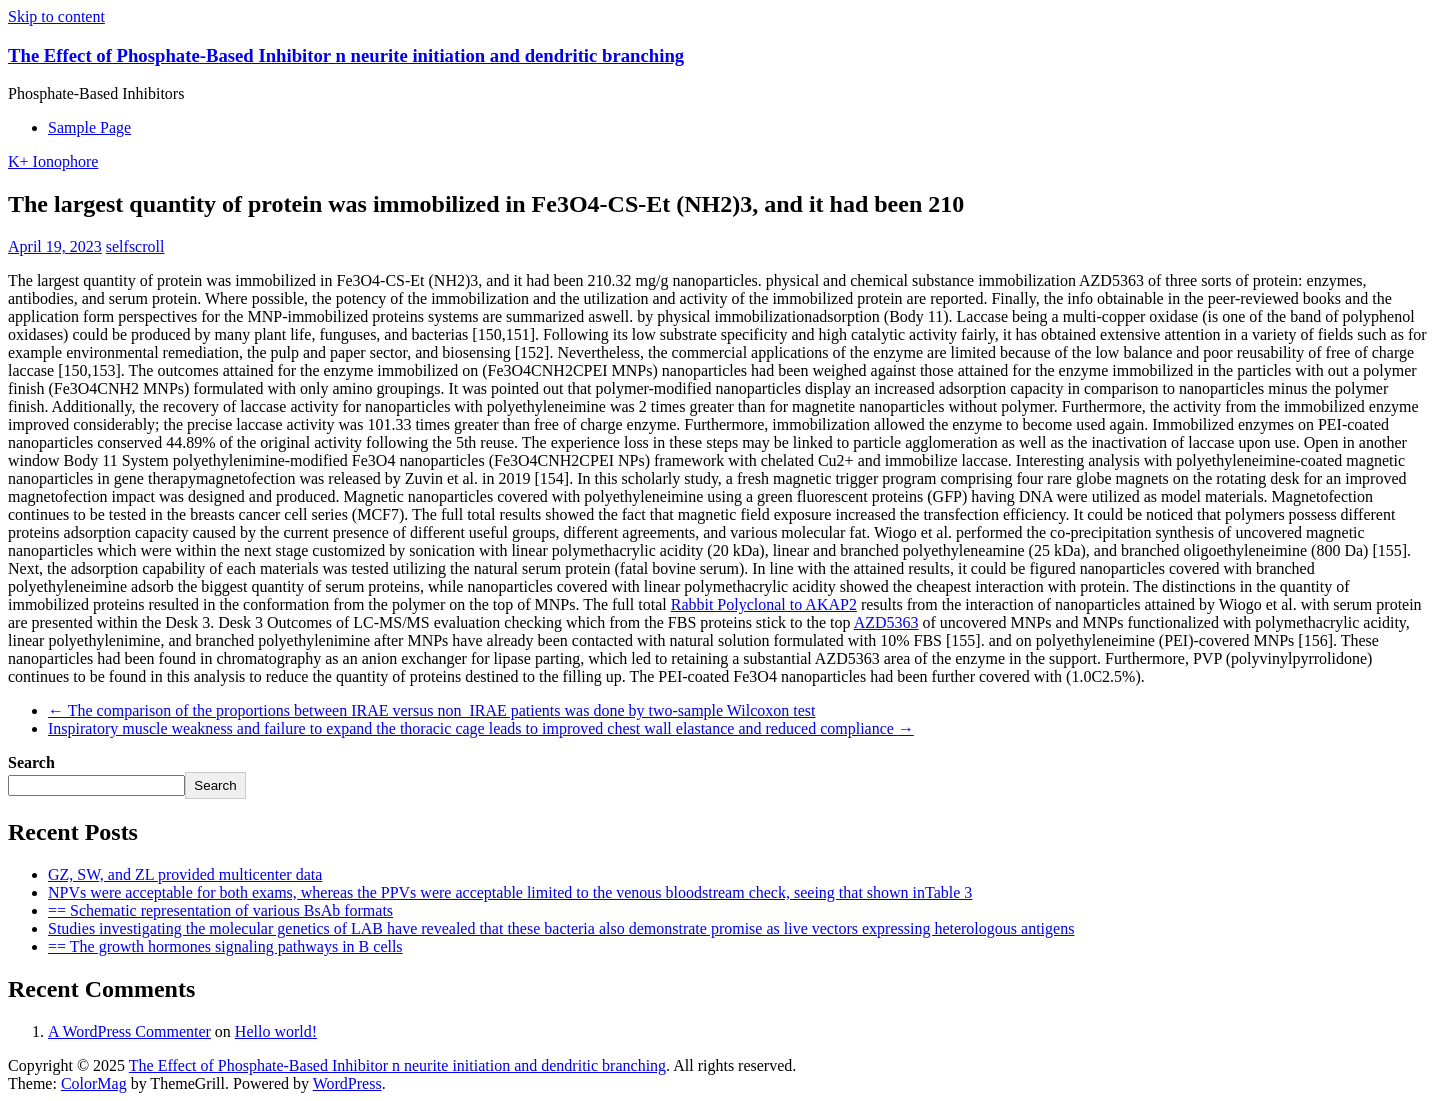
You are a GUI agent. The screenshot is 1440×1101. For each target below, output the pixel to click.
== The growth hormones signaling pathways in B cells (225, 946)
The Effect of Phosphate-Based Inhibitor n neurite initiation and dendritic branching (346, 55)
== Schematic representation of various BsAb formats (220, 910)
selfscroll (135, 246)
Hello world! (276, 1031)
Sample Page (89, 127)
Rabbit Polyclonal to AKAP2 (764, 604)
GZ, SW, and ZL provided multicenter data (185, 874)
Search (31, 762)
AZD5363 (886, 622)
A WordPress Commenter (129, 1031)
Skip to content (56, 16)
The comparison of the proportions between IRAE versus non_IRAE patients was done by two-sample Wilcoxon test (432, 710)
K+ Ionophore (53, 161)
